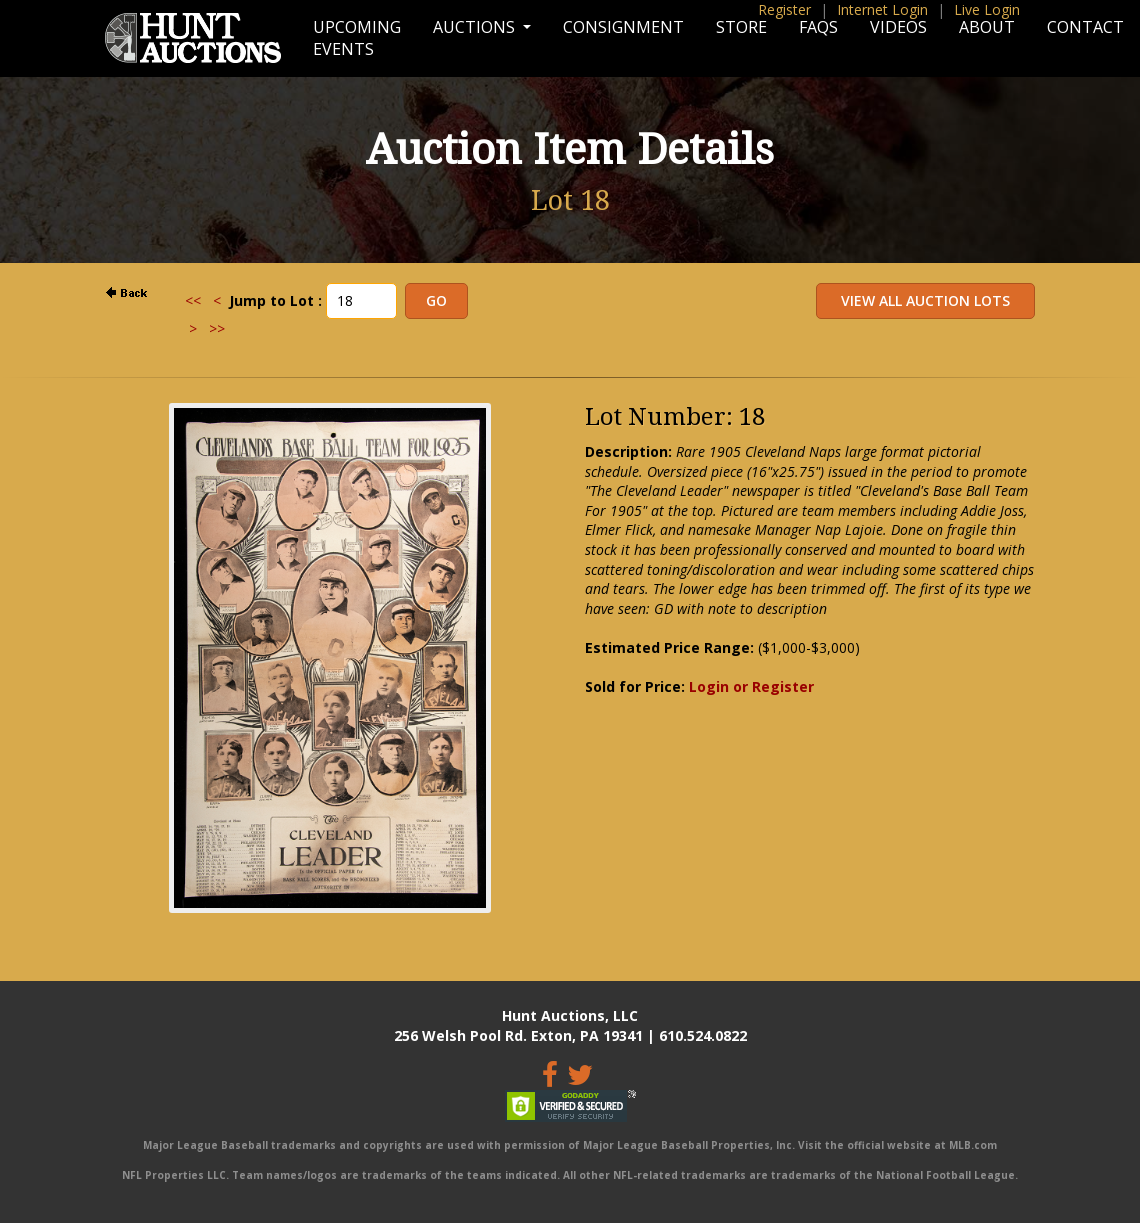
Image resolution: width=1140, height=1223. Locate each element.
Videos (898, 27)
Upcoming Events (357, 38)
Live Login (987, 9)
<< (193, 300)
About (987, 27)
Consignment (623, 27)
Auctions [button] (476, 27)
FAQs (818, 27)
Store (741, 27)
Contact (1085, 27)
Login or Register (751, 686)
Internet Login (882, 9)
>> (217, 328)
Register (784, 9)
